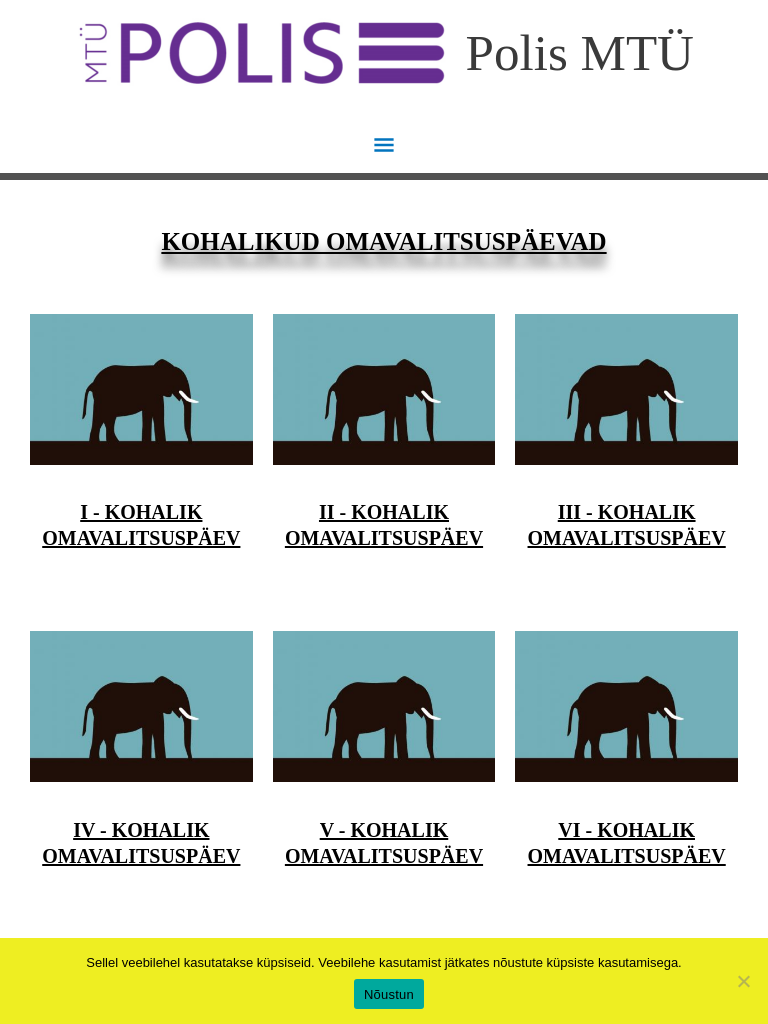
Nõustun (389, 994)
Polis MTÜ (580, 52)
